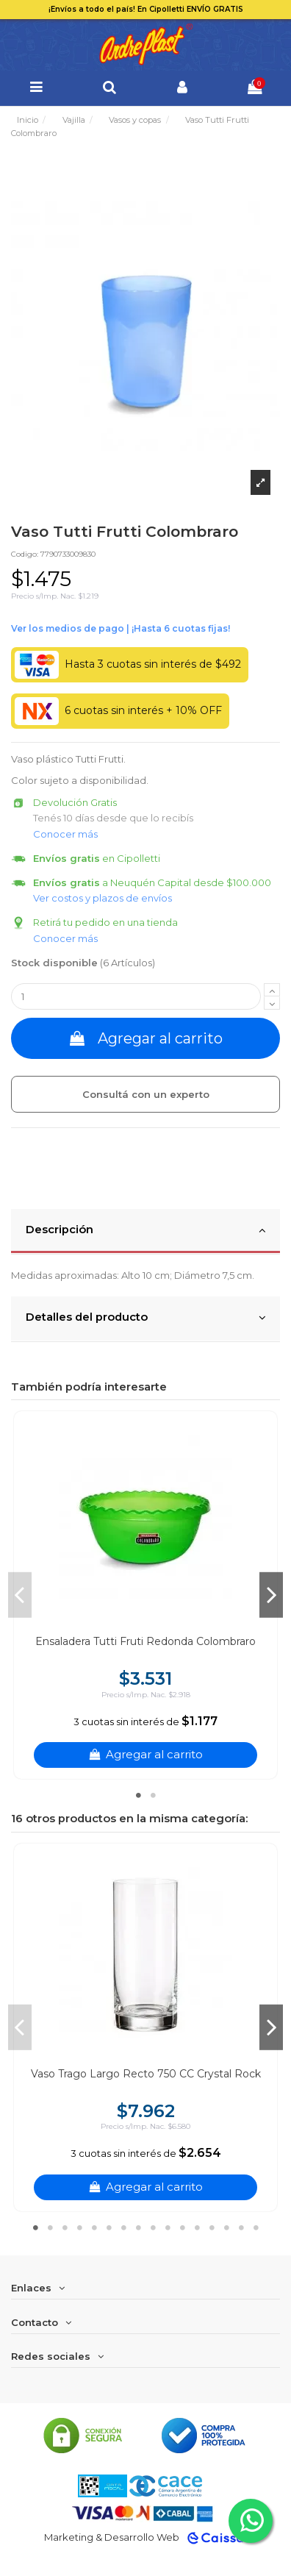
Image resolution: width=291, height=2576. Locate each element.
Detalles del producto (146, 1317)
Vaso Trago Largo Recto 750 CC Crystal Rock (146, 2073)
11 (182, 2227)
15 (241, 2227)
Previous (20, 1595)
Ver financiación (120, 628)
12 (197, 2227)
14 (226, 2227)
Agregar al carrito (145, 1038)
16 (255, 2227)
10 (167, 2227)
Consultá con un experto (145, 1094)
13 (211, 2227)
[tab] (145, 1232)
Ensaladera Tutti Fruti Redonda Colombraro (145, 1641)
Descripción (146, 1230)
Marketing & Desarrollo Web (111, 2537)
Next (271, 1595)
